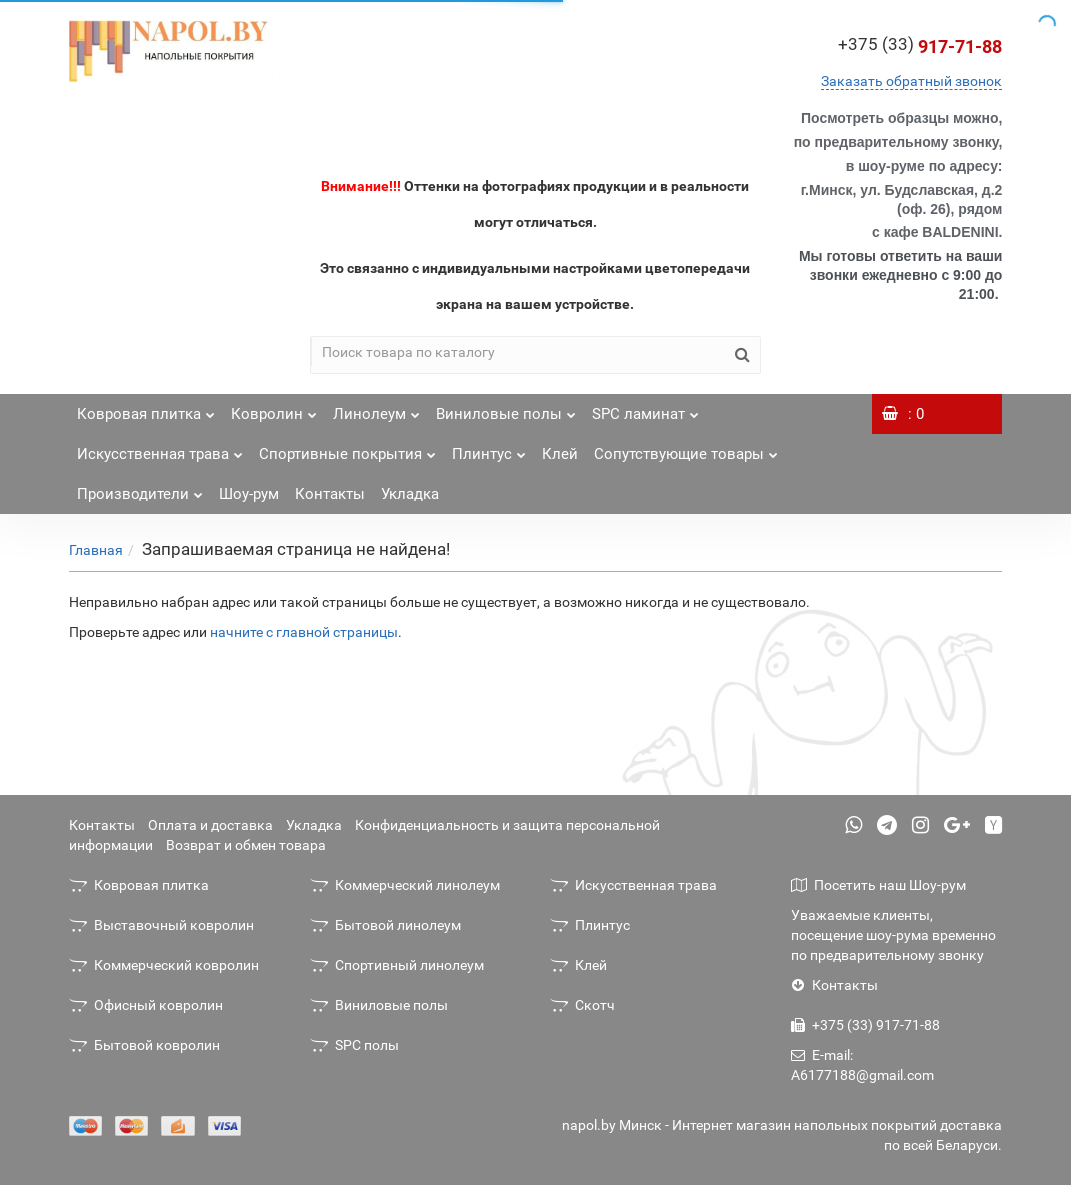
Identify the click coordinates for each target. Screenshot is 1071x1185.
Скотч (582, 1005)
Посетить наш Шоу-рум (878, 885)
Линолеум (376, 408)
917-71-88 (920, 46)
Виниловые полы (506, 408)
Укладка (410, 494)
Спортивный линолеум (397, 965)
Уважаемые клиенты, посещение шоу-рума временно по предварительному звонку (893, 935)
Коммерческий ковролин (164, 965)
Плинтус (489, 448)
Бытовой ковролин (144, 1045)
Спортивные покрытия (347, 448)
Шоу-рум (249, 494)
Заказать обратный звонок (911, 81)
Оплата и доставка (210, 825)
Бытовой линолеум (385, 925)
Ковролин (274, 408)
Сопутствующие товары (686, 448)
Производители (140, 488)
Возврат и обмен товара (246, 845)
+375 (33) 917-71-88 (865, 1025)
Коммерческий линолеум (405, 885)
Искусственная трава (160, 448)
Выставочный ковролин (161, 925)
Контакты (330, 494)
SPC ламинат (645, 408)
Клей (560, 454)
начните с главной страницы (304, 632)
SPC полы (354, 1045)
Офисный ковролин (146, 1005)
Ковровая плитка (146, 408)
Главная (96, 550)
